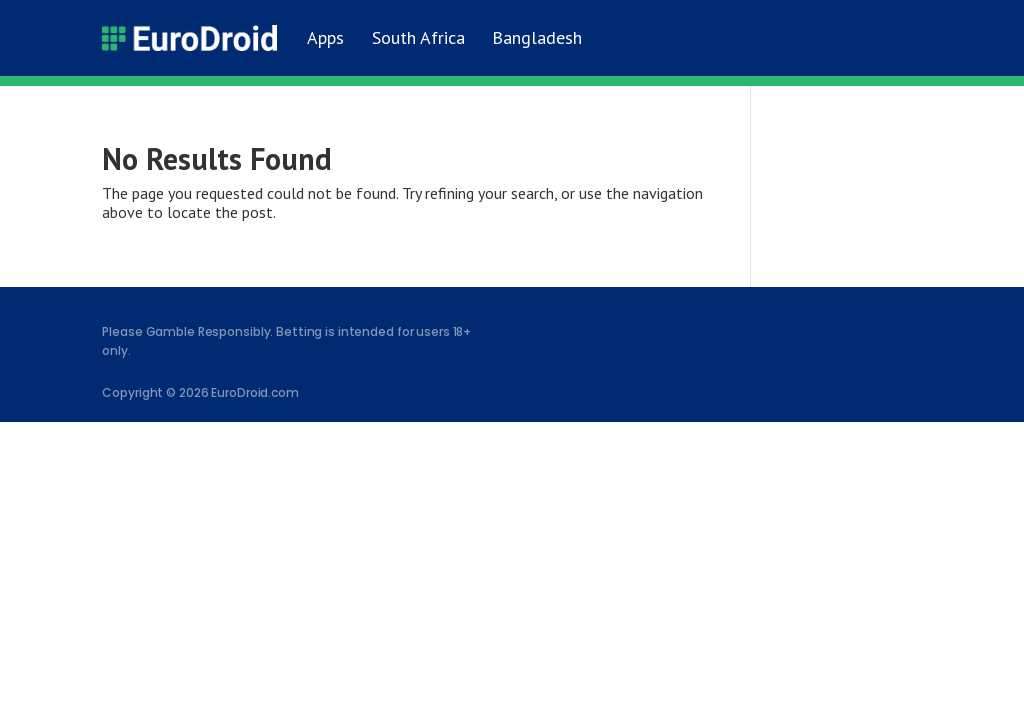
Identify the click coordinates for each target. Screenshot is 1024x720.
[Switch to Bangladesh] (534, 38)
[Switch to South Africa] (415, 38)
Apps (325, 37)
